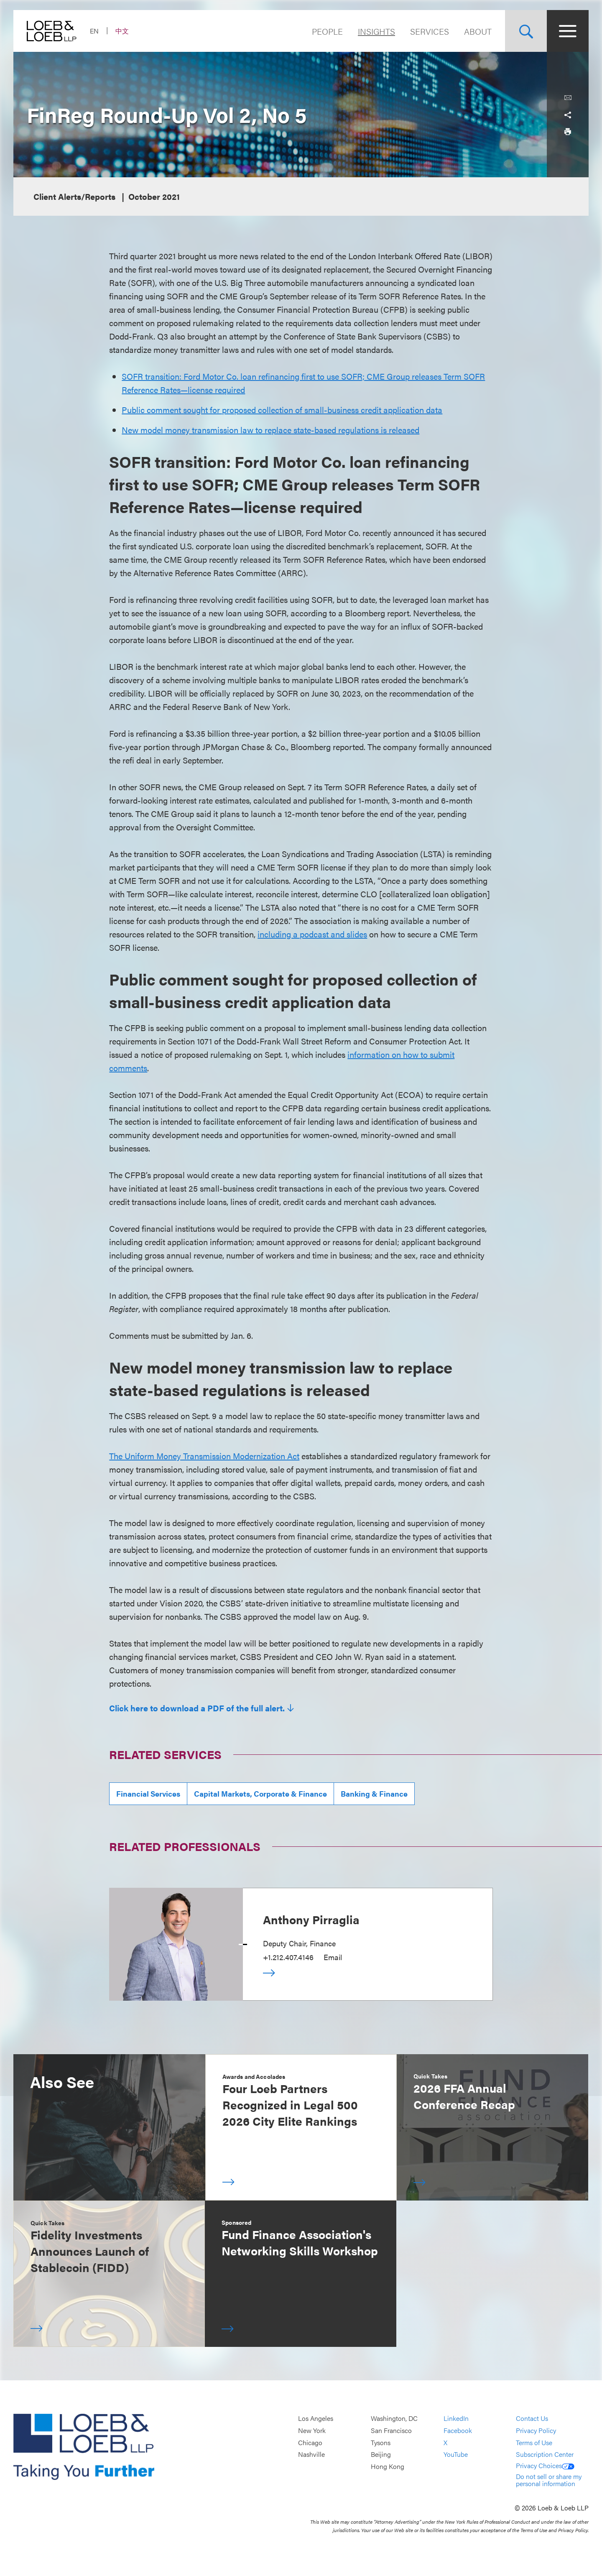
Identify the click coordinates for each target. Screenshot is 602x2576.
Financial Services (148, 1793)
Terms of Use (534, 2442)
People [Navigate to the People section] (327, 31)
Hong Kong (387, 2466)
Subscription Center (545, 2454)
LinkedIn (456, 2418)
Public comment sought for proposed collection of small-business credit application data (282, 409)
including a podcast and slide (310, 934)
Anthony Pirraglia (311, 1919)
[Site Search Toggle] (526, 31)
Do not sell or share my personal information (549, 2480)
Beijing (381, 2454)
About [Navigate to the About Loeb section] (478, 31)
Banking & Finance (374, 1793)
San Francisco (391, 2430)
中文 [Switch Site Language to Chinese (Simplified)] (122, 31)
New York (312, 2430)
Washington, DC (394, 2418)
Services (429, 31)
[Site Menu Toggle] (568, 31)
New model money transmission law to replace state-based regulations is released (270, 430)
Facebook (458, 2430)
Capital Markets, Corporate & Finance (260, 1793)
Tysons (380, 2442)
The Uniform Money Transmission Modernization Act (204, 1456)
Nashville (311, 2454)
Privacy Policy (536, 2430)
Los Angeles (315, 2418)
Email (333, 1957)
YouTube (456, 2454)
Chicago (310, 2442)
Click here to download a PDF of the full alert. (197, 1708)
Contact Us (532, 2418)
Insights (376, 31)
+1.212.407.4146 (288, 1957)
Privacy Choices (545, 2465)
